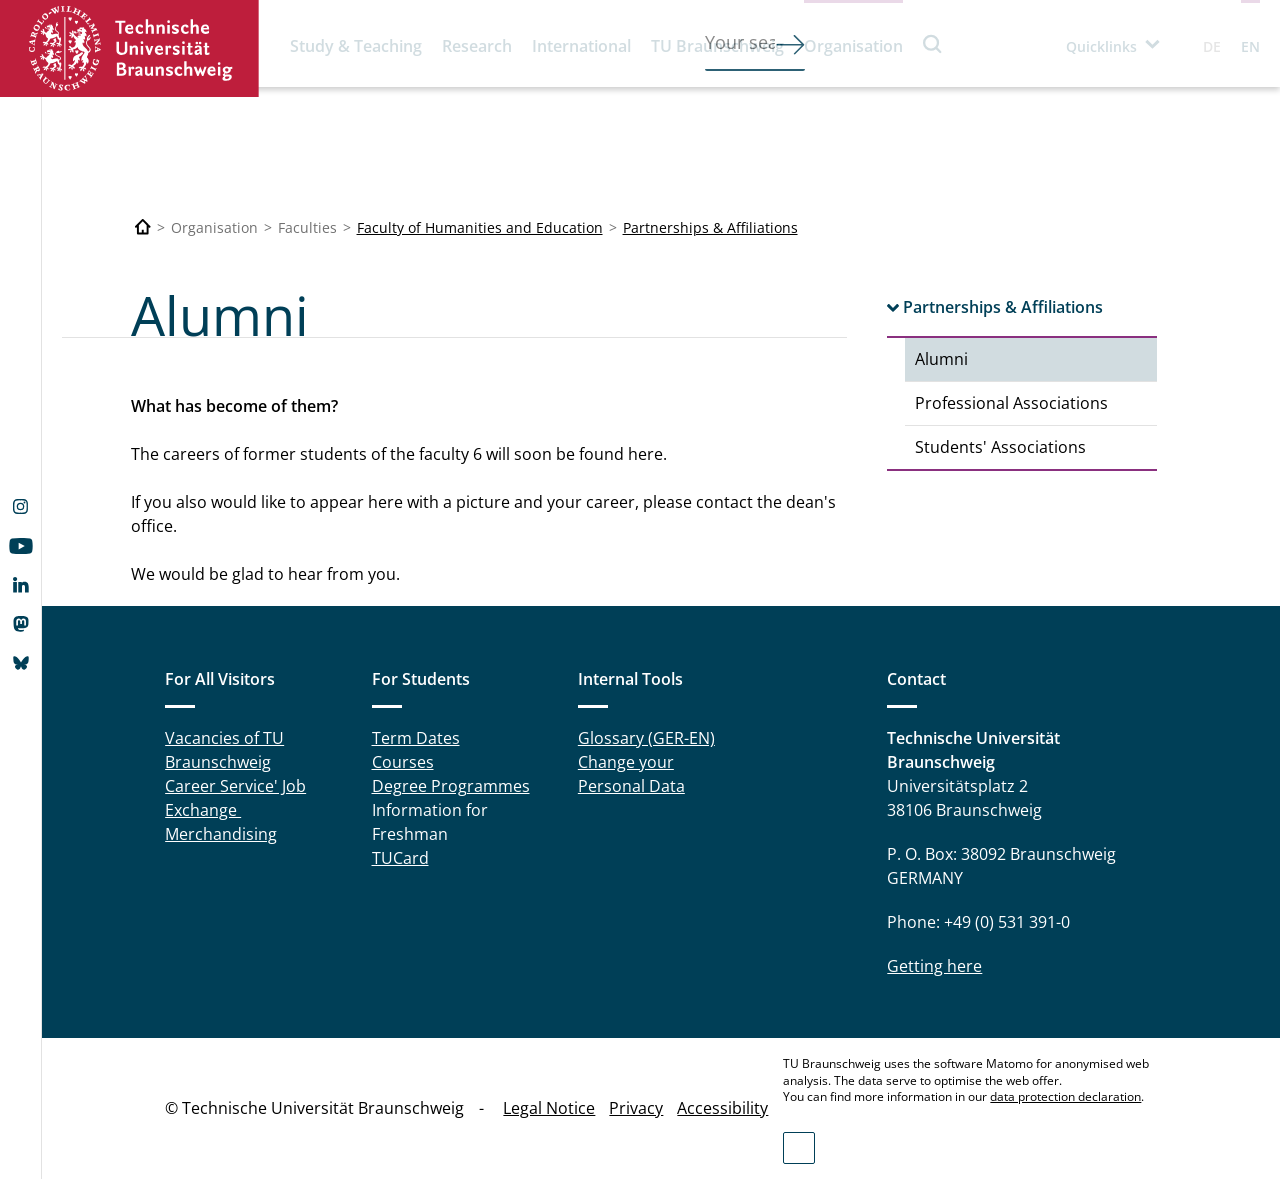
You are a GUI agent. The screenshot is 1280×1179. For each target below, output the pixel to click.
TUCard (400, 858)
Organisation (853, 46)
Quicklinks (1101, 46)
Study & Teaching (356, 46)
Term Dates (416, 738)
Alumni (941, 359)
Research (477, 46)
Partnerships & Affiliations (710, 227)
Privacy (636, 1108)
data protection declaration (1065, 1096)
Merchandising (221, 834)
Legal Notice (549, 1108)
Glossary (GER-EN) (646, 738)
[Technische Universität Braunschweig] (143, 227)
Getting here (934, 966)
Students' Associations (1000, 447)
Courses (403, 762)
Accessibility (722, 1108)
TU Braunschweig (717, 46)
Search (933, 43)
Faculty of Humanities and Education (480, 227)
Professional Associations (1011, 403)
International (581, 46)
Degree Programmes (451, 786)
